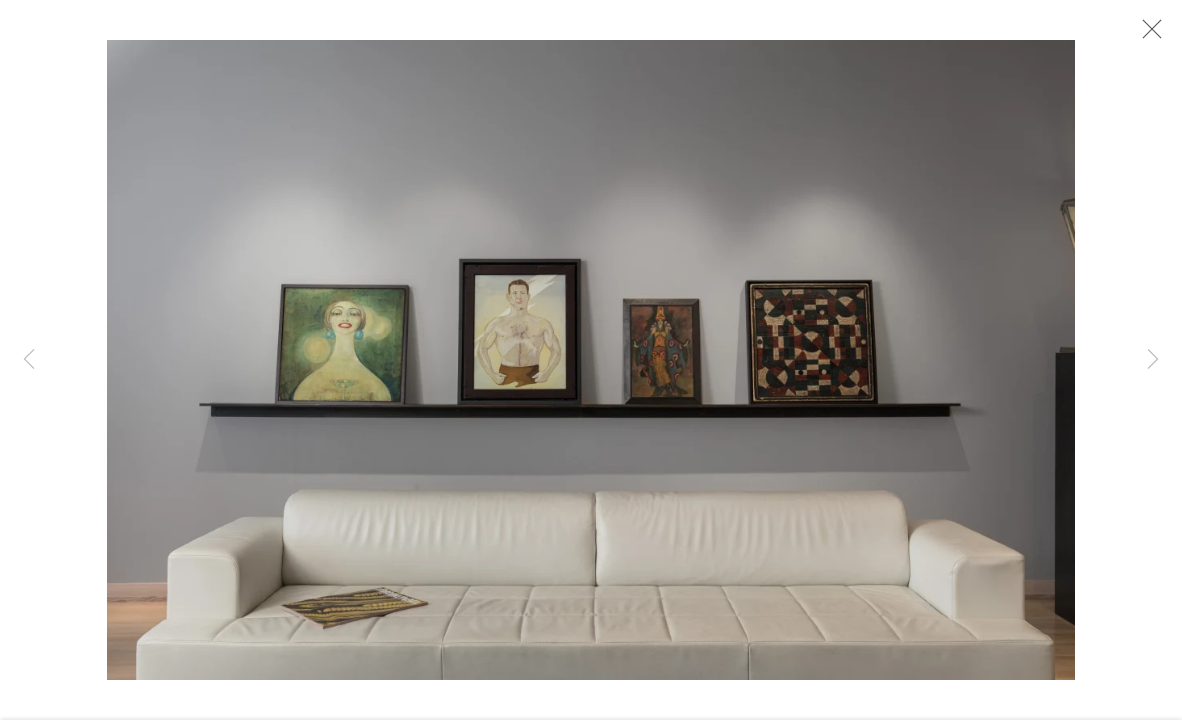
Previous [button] (29, 360)
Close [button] (1147, 35)
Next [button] (1153, 360)
